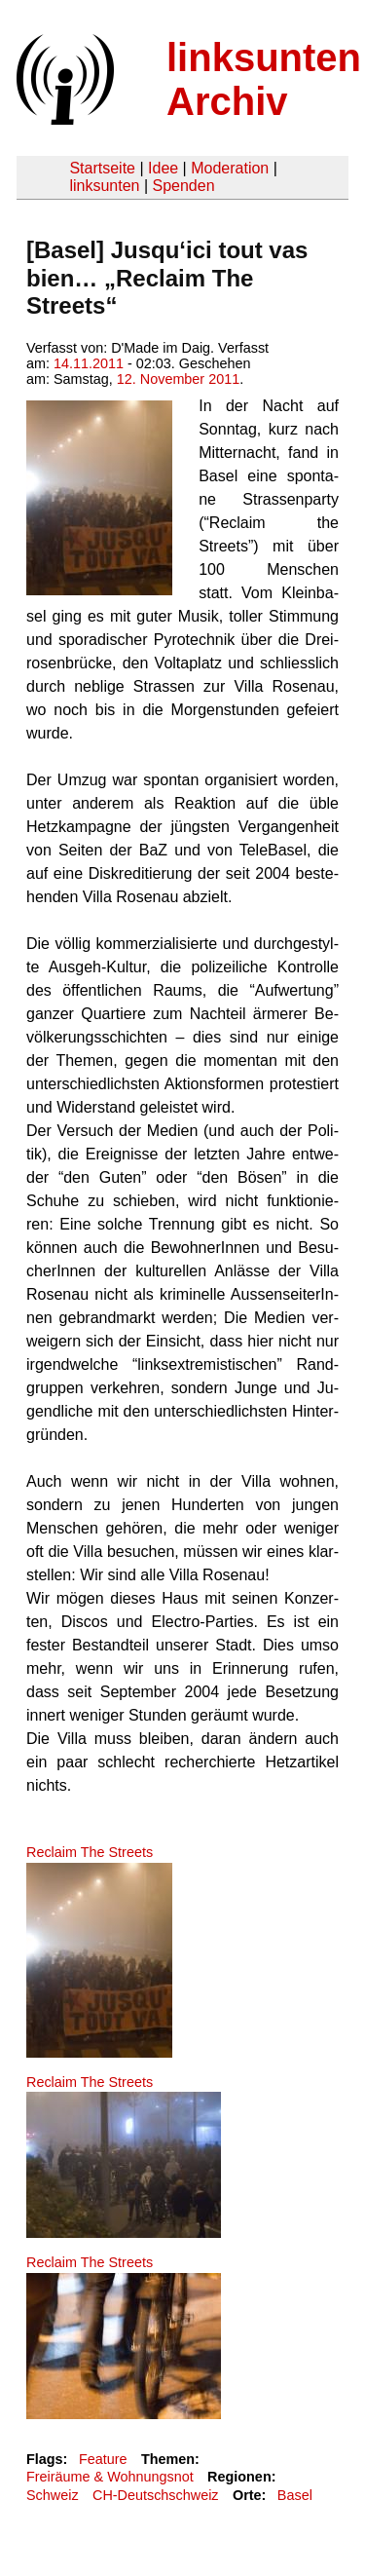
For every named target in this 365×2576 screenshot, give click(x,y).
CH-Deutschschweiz (155, 2495)
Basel (294, 2495)
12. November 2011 (178, 379)
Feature (103, 2459)
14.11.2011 (89, 363)
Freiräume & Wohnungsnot (110, 2476)
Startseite (102, 168)
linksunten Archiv (263, 79)
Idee (163, 168)
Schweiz (52, 2495)
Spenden (183, 185)
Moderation (230, 168)
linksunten (104, 185)
